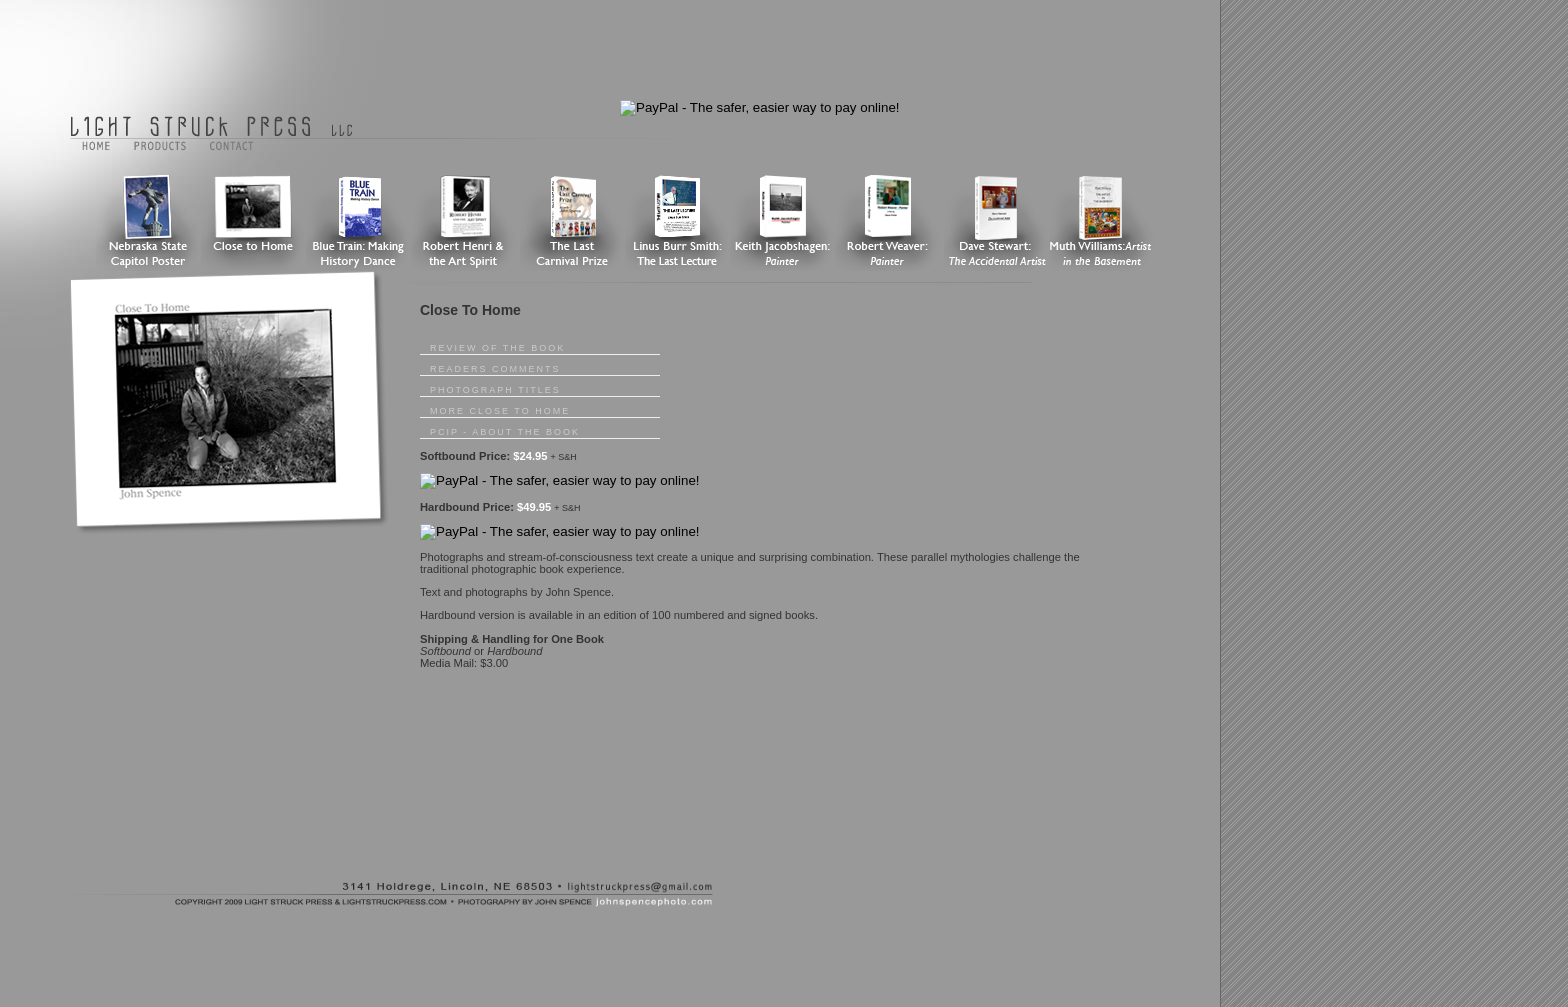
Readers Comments (495, 369)
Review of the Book (497, 348)
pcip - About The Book (505, 432)
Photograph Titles (495, 390)
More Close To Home (500, 411)
